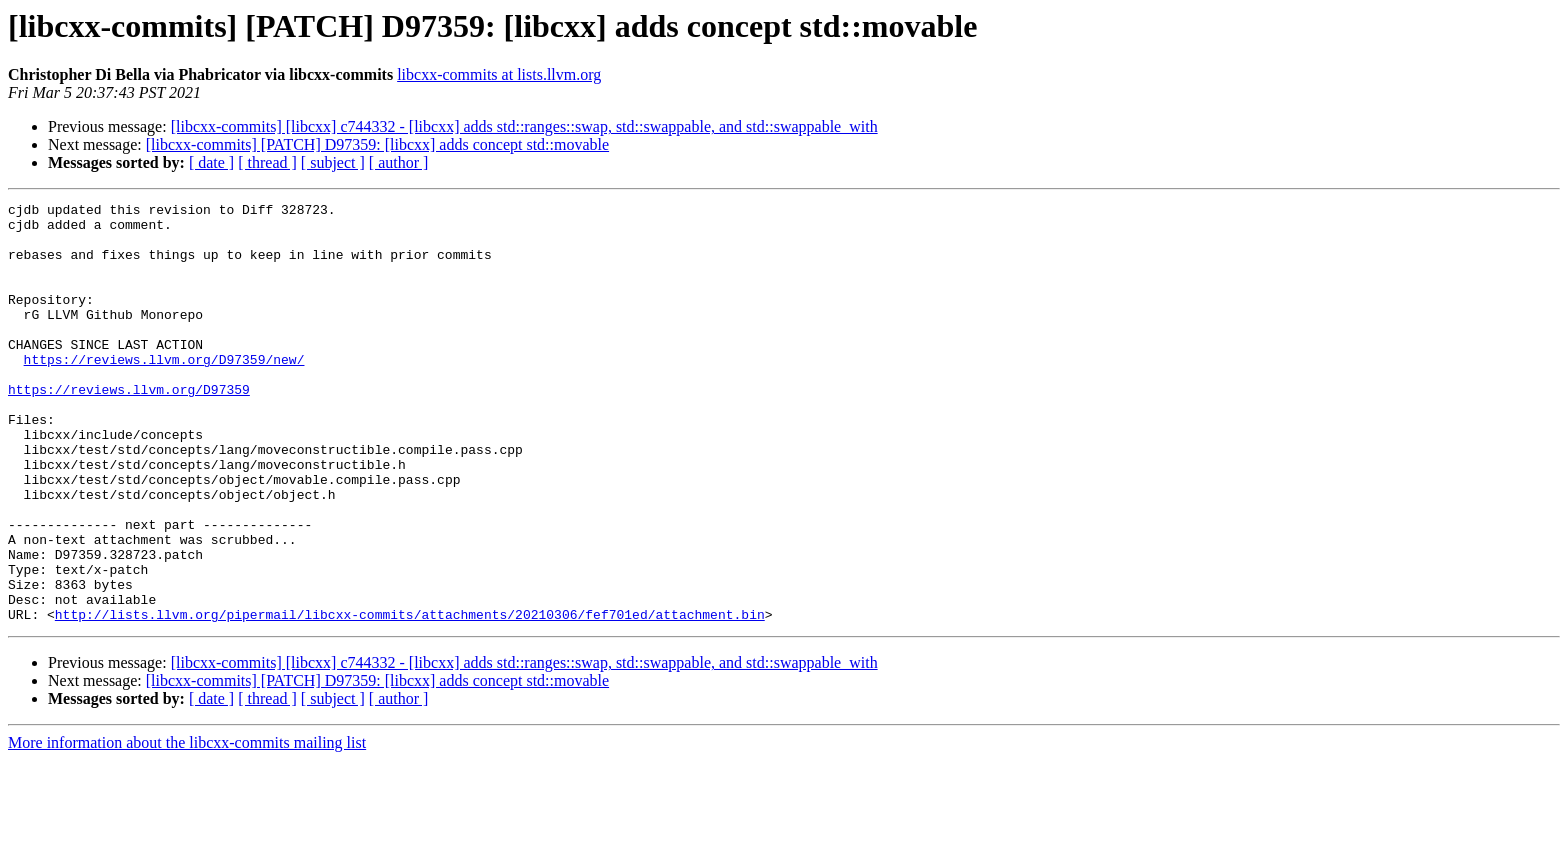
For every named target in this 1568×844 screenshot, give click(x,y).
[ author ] (399, 162)
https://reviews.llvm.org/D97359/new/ (164, 392)
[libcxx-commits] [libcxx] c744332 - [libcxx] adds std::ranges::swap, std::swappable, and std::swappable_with (524, 126)
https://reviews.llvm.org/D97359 (129, 428)
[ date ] (211, 162)
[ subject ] (333, 162)
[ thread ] (267, 162)
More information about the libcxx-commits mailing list (187, 826)
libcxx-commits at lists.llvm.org (499, 74)
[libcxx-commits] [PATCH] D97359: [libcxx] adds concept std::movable (377, 144)
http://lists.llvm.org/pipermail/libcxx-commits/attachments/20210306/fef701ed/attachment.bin (410, 698)
